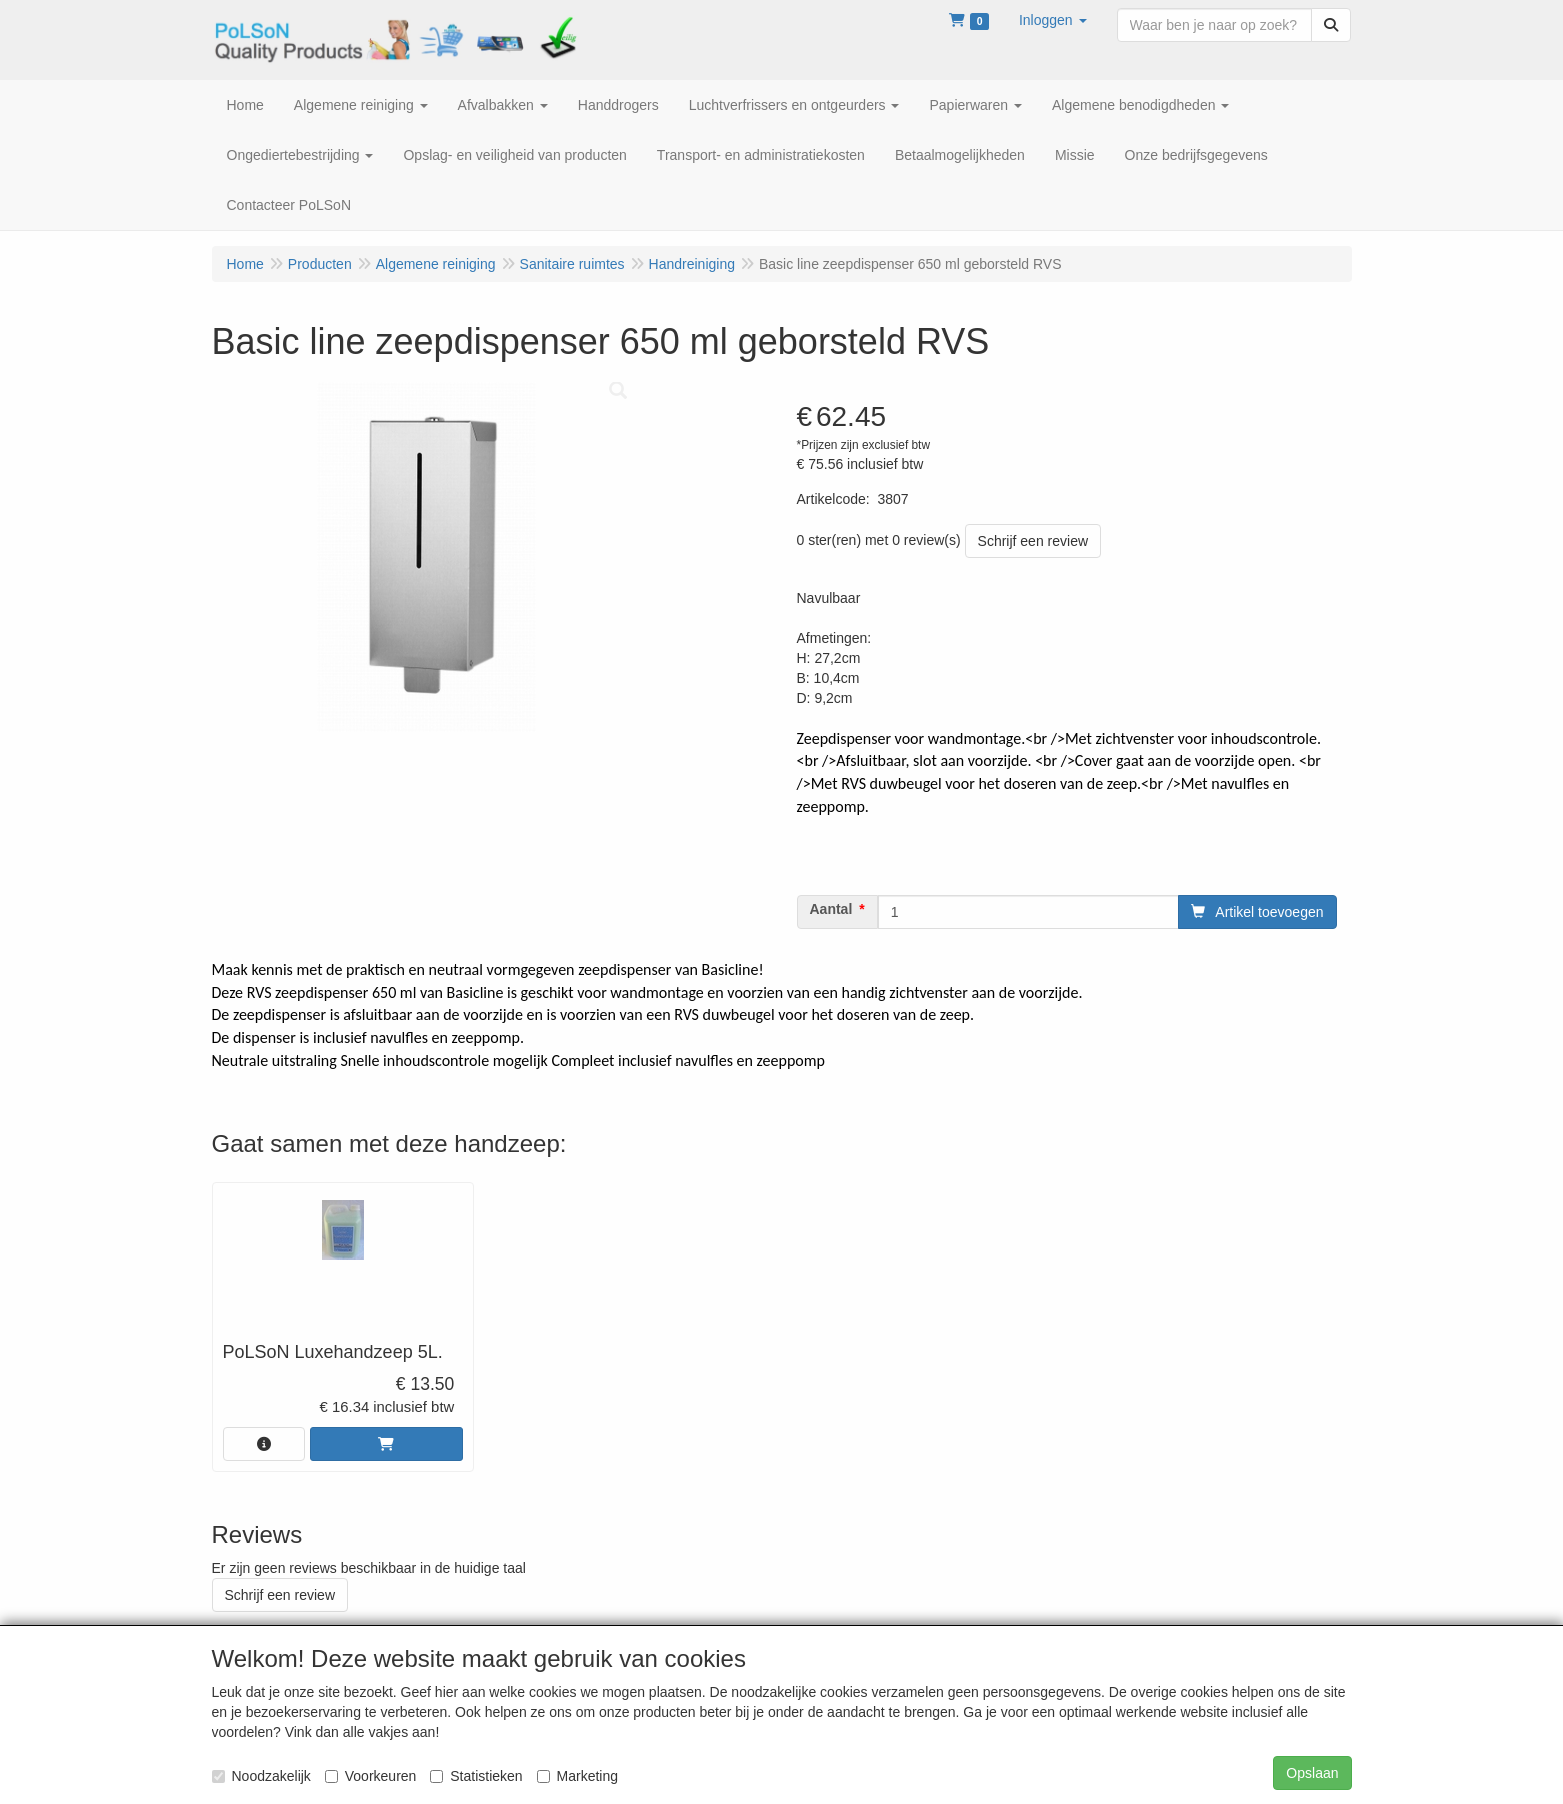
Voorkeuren (371, 1776)
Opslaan (1312, 1773)
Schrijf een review (1033, 541)
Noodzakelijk (261, 1776)
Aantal (831, 909)
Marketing (577, 1776)
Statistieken (476, 1776)
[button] (1053, 20)
